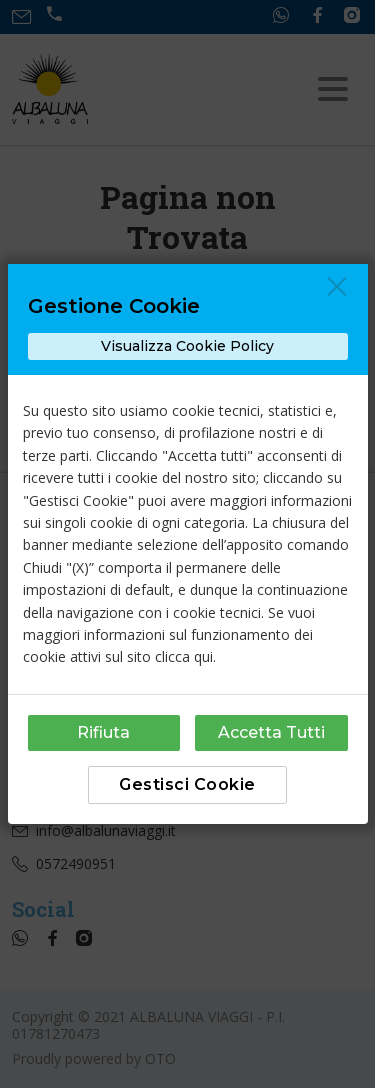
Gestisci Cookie (187, 784)
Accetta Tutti (271, 732)
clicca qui (184, 656)
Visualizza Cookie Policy (187, 346)
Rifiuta (103, 732)
